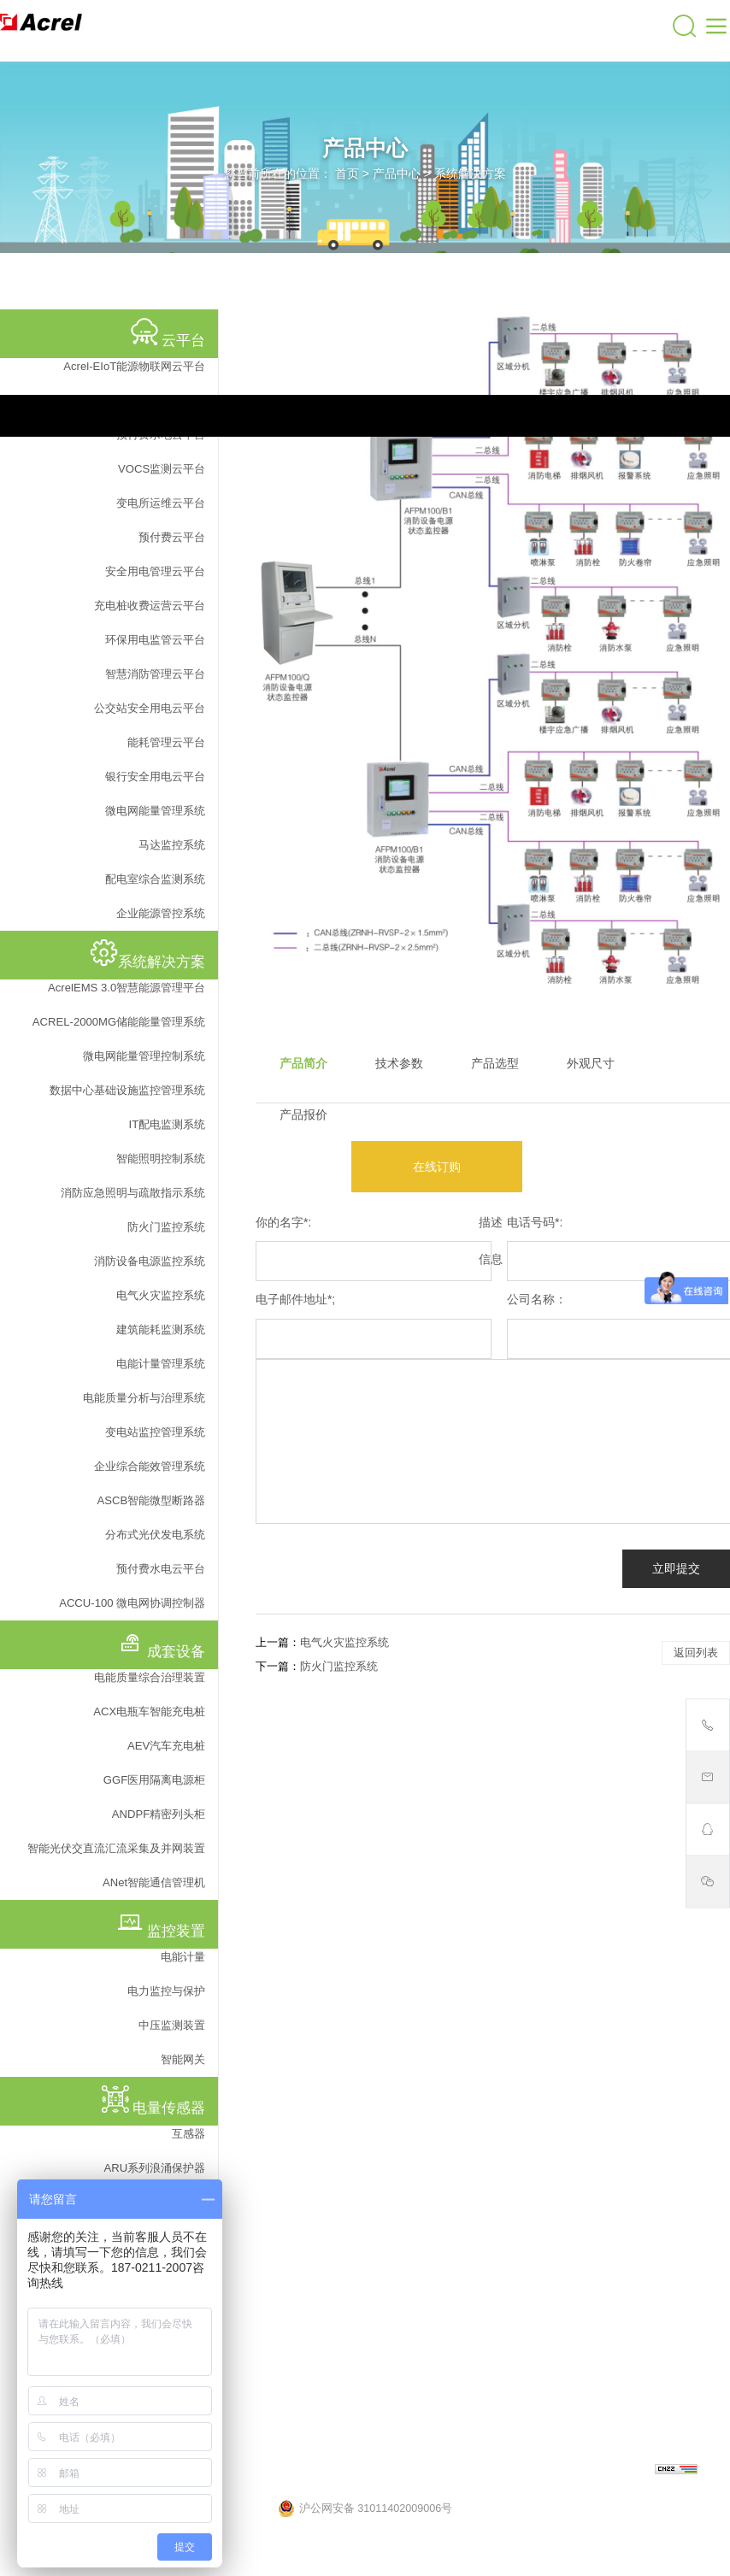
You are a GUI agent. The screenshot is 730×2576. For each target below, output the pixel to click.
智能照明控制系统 (160, 1158)
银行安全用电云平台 (155, 776)
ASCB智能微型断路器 (151, 1500)
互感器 (188, 2133)
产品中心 (397, 173)
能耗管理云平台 (166, 742)
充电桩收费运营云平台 (149, 605)
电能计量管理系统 (160, 1363)
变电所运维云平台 (160, 503)
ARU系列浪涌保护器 (155, 2167)
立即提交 (676, 1568)
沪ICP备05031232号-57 (463, 2471)
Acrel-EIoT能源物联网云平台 (134, 366)
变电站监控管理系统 (155, 1432)
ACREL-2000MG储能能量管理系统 (118, 1021)
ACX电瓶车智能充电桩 (149, 1711)
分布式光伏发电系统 (155, 1534)
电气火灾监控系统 (160, 1295)
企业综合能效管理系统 (149, 1466)
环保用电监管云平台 (155, 639)
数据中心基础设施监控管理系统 (127, 1090)
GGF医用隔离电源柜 (154, 1779)
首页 (347, 173)
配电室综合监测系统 (155, 879)
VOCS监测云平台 (161, 468)
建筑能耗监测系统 (160, 1329)
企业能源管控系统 (160, 913)
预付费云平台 (171, 537)
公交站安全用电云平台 (149, 708)
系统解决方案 (470, 173)
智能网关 (183, 2059)
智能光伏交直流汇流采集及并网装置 (116, 1848)
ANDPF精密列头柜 (158, 1814)
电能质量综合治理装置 (149, 1677)
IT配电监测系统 (167, 1124)
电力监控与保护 (166, 1991)
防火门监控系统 (166, 1226)
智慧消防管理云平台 (155, 674)
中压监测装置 (171, 2025)
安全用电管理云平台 (155, 571)
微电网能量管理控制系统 (144, 1056)
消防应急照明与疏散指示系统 (133, 1192)
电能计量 (183, 1956)
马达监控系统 (171, 844)
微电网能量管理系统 (155, 810)
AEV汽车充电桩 (166, 1745)
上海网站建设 (621, 2471)
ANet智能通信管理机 (154, 1882)
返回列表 (696, 1652)
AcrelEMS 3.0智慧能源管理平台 (126, 987)
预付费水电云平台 (160, 1568)
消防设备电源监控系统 (149, 1261)
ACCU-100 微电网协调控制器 (132, 1603)
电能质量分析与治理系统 (144, 1397)
